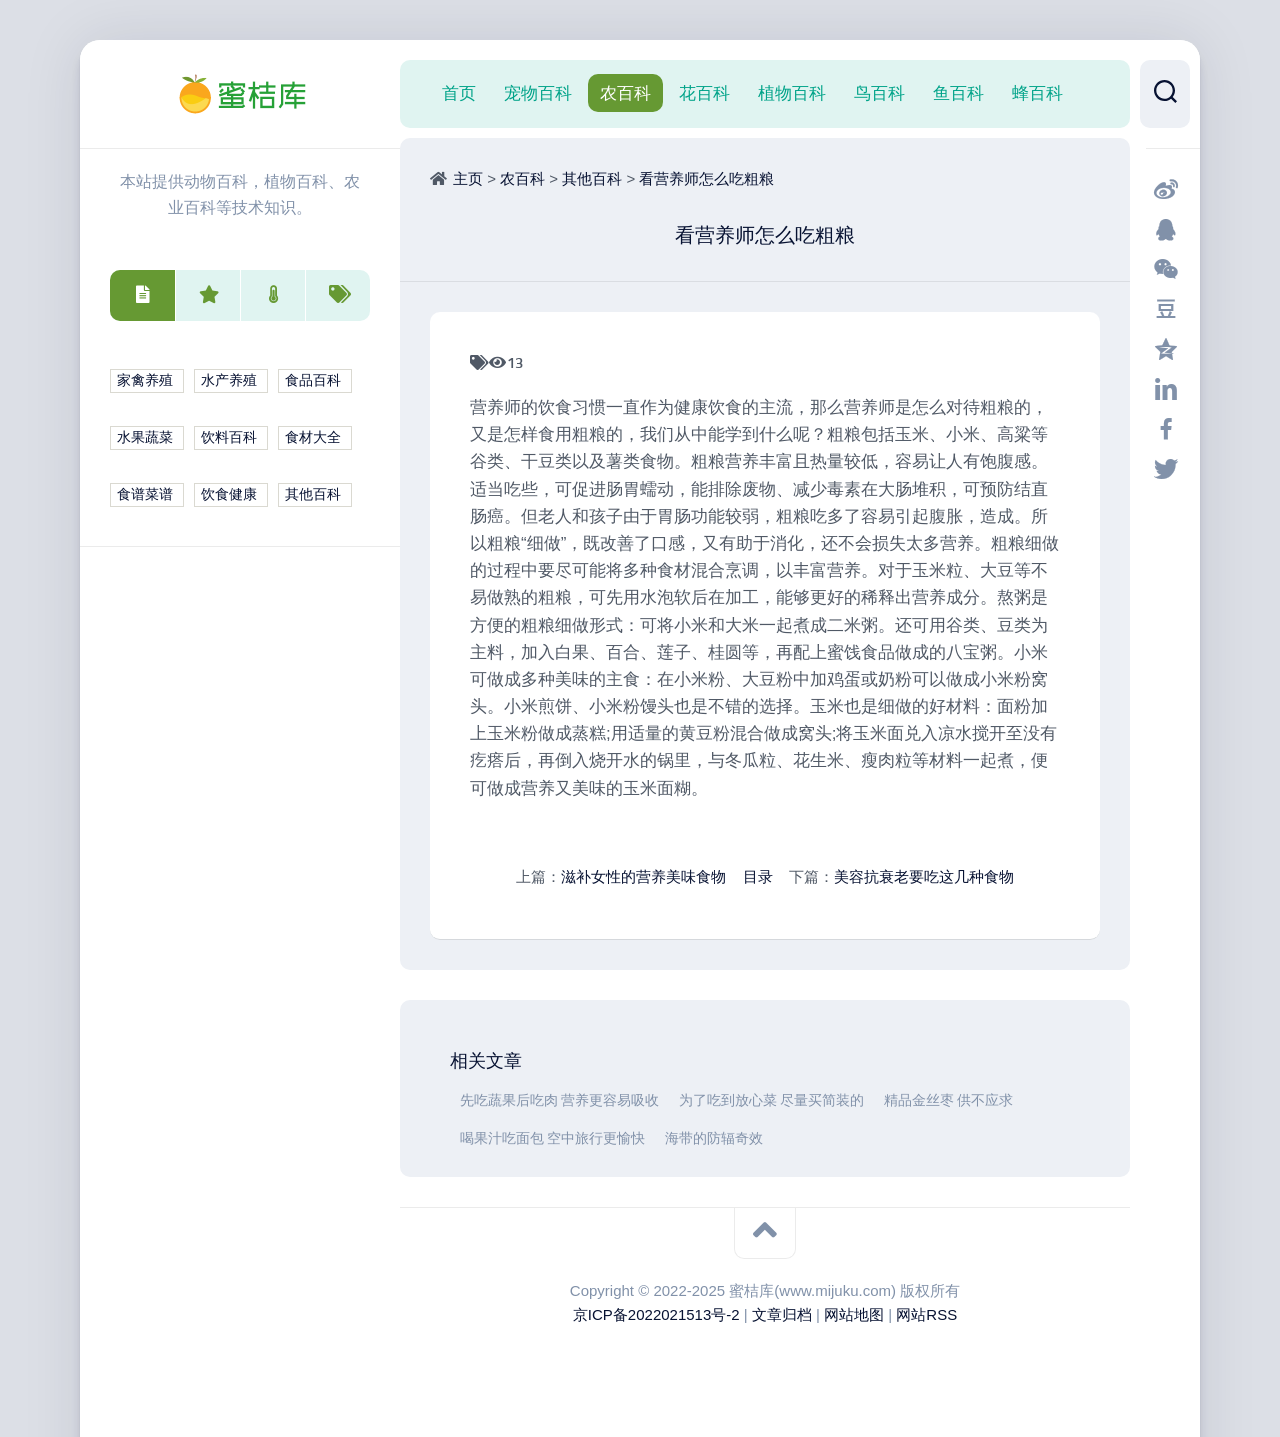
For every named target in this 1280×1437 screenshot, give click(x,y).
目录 (758, 876)
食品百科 (313, 380)
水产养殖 (229, 380)
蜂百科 (1037, 93)
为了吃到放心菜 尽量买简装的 (771, 1100)
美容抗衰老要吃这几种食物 (924, 876)
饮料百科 (229, 437)
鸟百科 (879, 93)
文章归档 (782, 1314)
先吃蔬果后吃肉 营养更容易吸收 (559, 1100)
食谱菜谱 (145, 494)
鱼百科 (958, 93)
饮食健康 (229, 494)
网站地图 (854, 1314)
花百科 (704, 93)
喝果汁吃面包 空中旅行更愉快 (552, 1138)
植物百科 (792, 93)
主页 (468, 178)
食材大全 (313, 437)
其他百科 (313, 494)
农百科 (625, 93)
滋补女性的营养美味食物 (643, 876)
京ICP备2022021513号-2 (656, 1314)
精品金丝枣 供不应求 (948, 1100)
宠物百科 (538, 93)
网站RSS (926, 1314)
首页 (459, 93)
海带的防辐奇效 (714, 1138)
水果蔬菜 (145, 437)
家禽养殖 (145, 380)
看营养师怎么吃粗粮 (706, 178)
